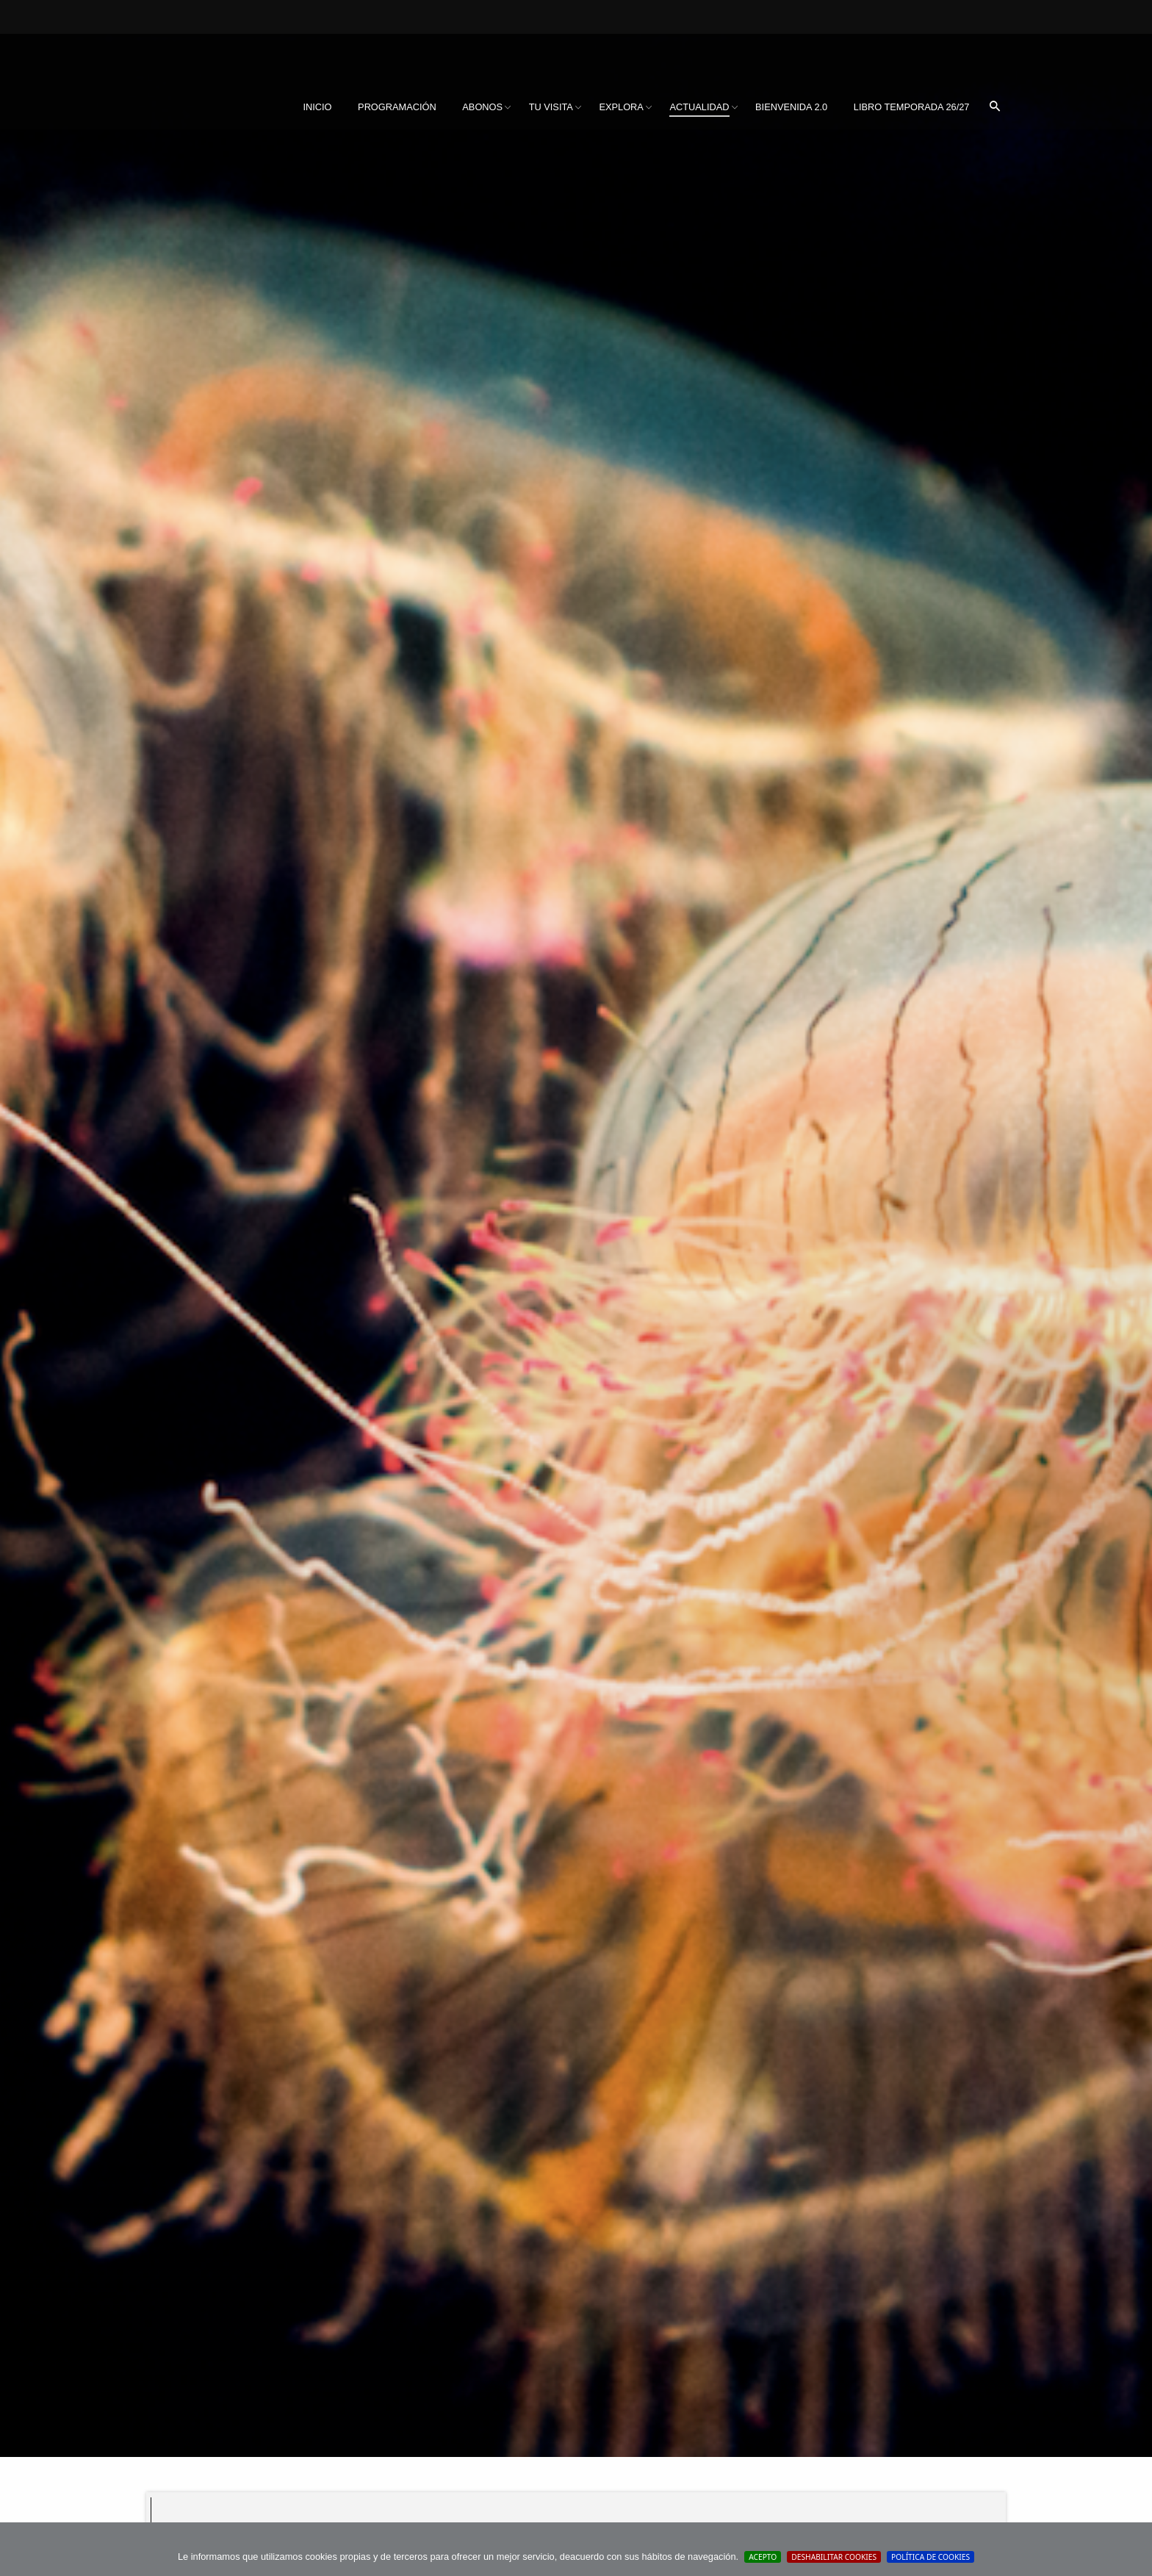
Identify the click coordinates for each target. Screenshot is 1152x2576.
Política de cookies (930, 2557)
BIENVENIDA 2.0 (791, 106)
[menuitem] (317, 107)
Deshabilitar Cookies (833, 2557)
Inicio (317, 106)
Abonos (482, 106)
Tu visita (551, 106)
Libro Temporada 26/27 (912, 106)
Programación (397, 106)
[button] (995, 107)
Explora (621, 106)
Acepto (763, 2557)
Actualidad (699, 106)
